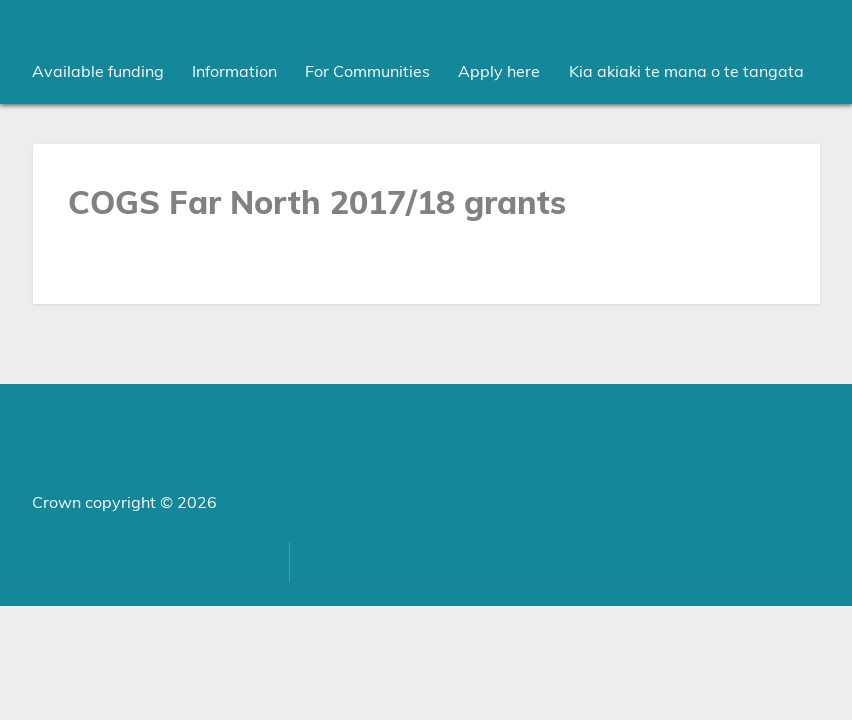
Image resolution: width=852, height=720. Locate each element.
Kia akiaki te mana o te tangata (686, 72)
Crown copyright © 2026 (124, 503)
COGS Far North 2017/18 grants (317, 204)
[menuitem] (98, 72)
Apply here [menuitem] (499, 72)
